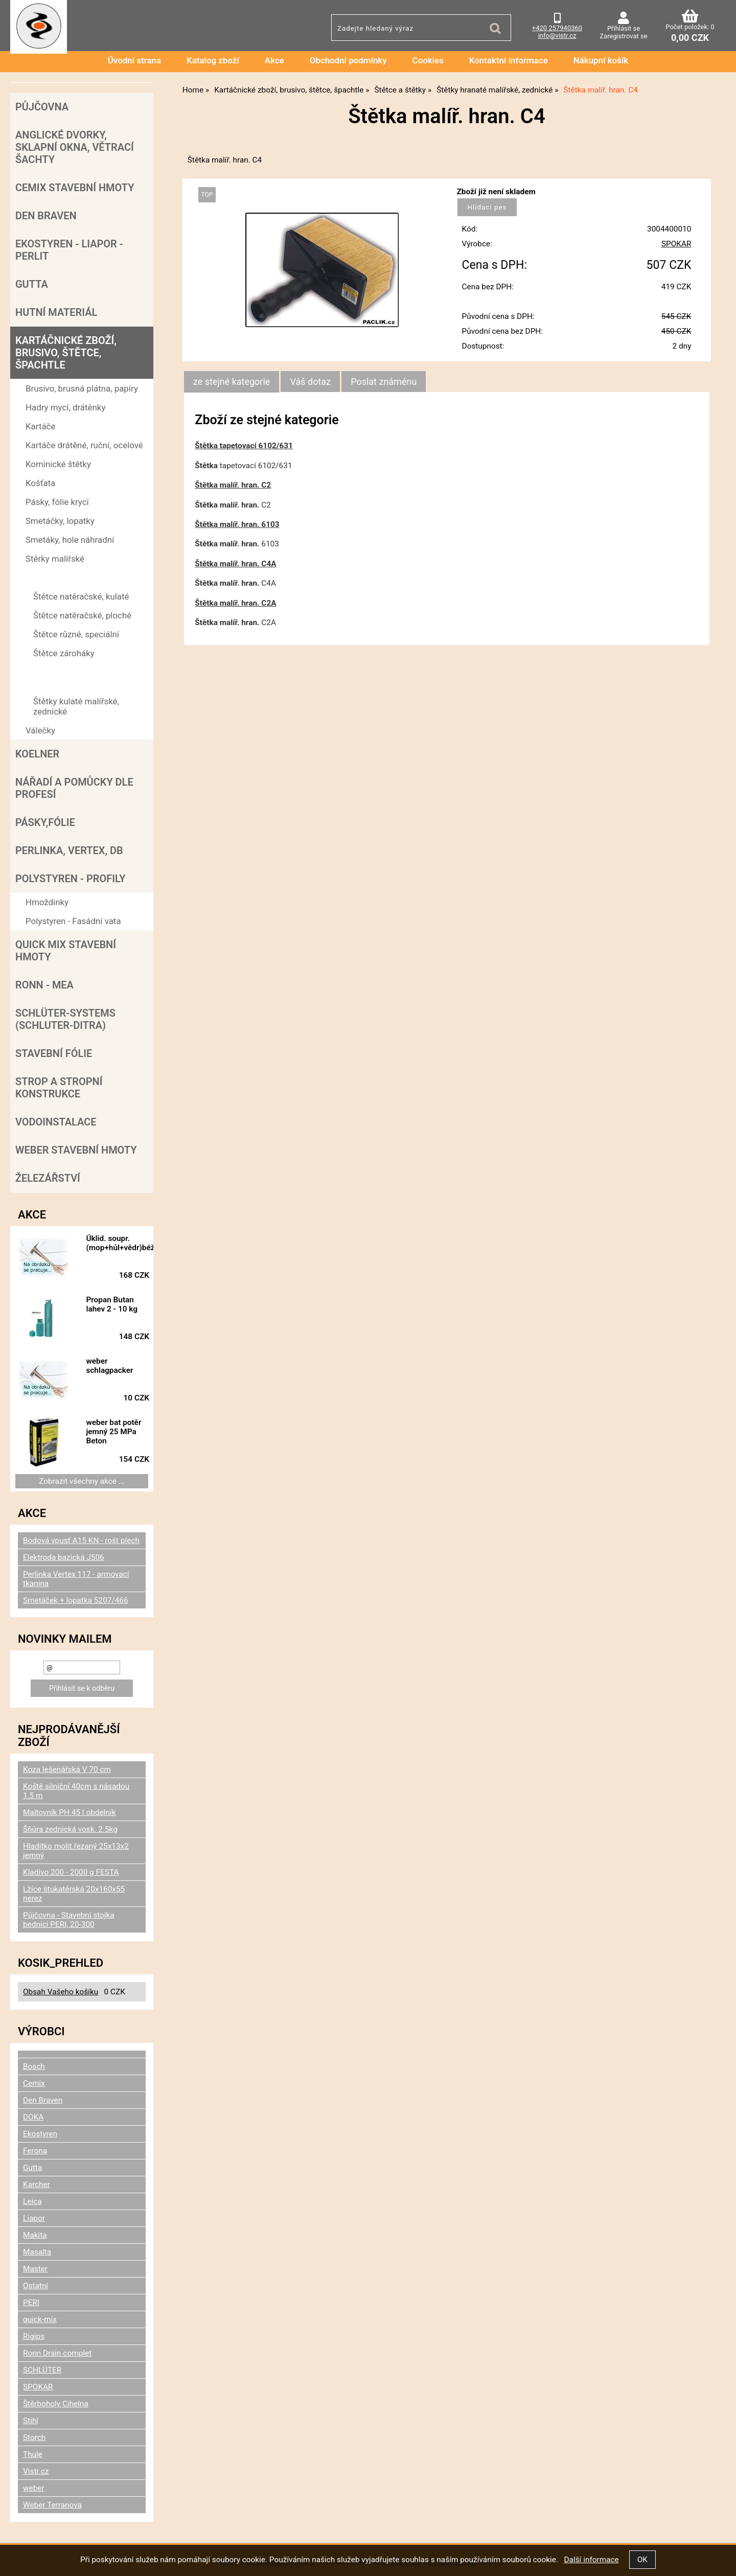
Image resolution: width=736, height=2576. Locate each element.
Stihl (30, 2420)
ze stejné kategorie (231, 381)
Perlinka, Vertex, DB (69, 850)
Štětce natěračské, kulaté (81, 596)
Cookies (428, 60)
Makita (35, 2235)
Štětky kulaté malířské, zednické (76, 706)
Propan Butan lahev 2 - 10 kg (111, 1304)
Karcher (36, 2184)
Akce (274, 60)
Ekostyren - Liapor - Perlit (69, 250)
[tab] (232, 382)
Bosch (34, 2066)
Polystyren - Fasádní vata (73, 921)
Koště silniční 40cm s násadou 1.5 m (76, 1791)
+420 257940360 (557, 28)
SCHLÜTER (42, 2370)
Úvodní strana (134, 60)
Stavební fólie (53, 1053)
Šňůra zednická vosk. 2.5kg (70, 1829)
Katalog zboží (213, 60)
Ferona (35, 2150)
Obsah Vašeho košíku (60, 1991)
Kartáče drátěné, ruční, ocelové (84, 445)
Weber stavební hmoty (75, 1150)
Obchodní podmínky (348, 60)
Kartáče (40, 426)
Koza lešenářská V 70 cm (67, 1769)
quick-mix (40, 2319)
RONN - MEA (44, 985)
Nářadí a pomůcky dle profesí (74, 788)
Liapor (34, 2218)
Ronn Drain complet (57, 2353)
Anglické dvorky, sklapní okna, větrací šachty (74, 147)
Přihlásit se (623, 28)
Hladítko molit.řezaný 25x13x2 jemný (76, 1851)
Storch (34, 2437)
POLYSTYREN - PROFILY (70, 878)
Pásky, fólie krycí (57, 502)
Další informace (591, 2559)
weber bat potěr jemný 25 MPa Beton (113, 1431)
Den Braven (46, 216)
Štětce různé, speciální (76, 634)
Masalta (37, 2252)
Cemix (34, 2083)
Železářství (47, 1178)
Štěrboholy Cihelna (55, 2403)
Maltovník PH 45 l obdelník (69, 1812)
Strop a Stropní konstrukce (58, 1087)
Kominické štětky (58, 464)
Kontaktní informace (508, 60)
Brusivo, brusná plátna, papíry (82, 388)
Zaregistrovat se (623, 36)
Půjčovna (41, 107)
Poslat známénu (384, 381)
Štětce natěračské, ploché (82, 615)
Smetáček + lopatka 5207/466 (75, 1600)
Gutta (31, 284)
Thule (32, 2454)
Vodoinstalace (55, 1122)
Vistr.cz (36, 2471)
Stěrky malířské (55, 559)
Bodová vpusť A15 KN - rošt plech (81, 1540)
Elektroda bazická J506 (63, 1557)
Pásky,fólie (45, 822)
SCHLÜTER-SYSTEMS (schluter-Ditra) (65, 1019)
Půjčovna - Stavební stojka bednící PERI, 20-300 (68, 1920)
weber (33, 2488)
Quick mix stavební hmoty (65, 950)
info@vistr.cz (557, 35)
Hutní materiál (56, 312)
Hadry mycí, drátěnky (65, 407)
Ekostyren (40, 2133)
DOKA (33, 2117)
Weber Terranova (52, 2505)
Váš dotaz (310, 381)
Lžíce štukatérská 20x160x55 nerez (74, 1893)
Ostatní (35, 2285)
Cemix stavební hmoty (74, 187)
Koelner (37, 754)
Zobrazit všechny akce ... (82, 1481)
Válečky (40, 730)
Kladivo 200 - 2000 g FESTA (71, 1872)
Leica (32, 2201)
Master (35, 2268)
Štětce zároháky (64, 653)
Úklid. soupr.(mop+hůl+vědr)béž (119, 1243)
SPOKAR (676, 243)
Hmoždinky (47, 902)
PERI (31, 2302)
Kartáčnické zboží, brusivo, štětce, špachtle (66, 352)
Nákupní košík (601, 60)
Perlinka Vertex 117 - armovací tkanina (76, 1579)
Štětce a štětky (54, 577)
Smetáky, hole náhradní (70, 540)
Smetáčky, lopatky (60, 521)
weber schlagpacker (109, 1365)
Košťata (40, 483)
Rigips (33, 2336)
